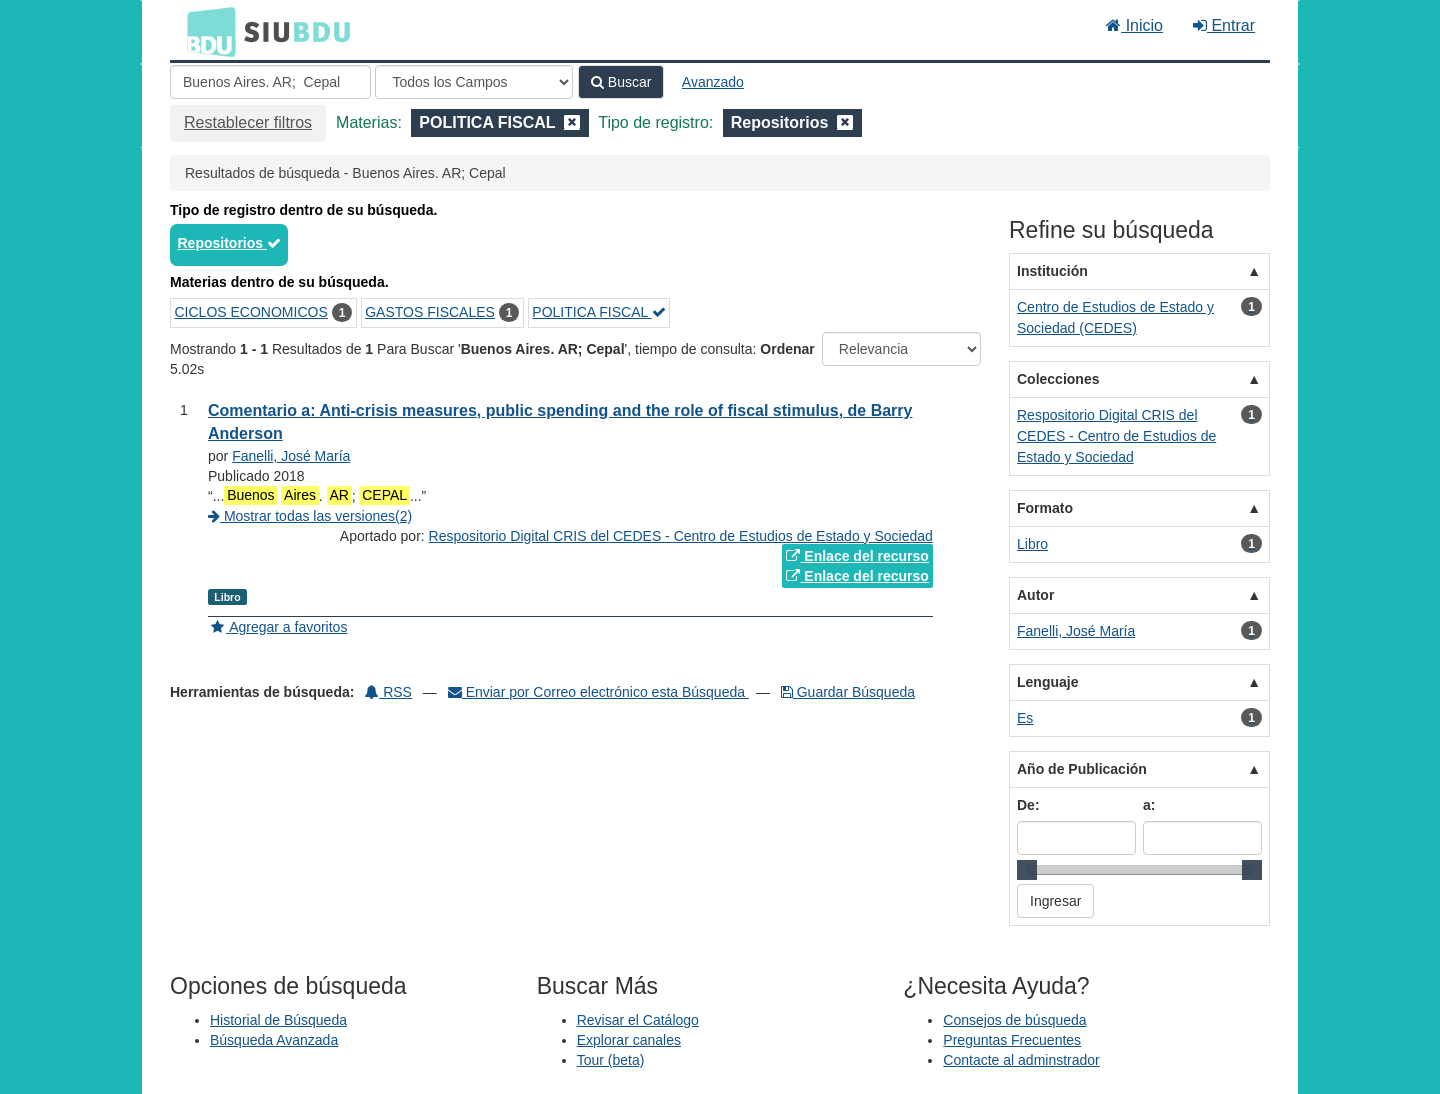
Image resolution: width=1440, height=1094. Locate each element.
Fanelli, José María (291, 456)
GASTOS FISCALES (430, 312)
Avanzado (713, 82)
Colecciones (1058, 379)
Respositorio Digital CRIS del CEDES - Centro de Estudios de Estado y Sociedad (681, 536)
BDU (206, 31)
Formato (1045, 508)
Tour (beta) (611, 1060)
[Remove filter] (572, 122)
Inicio (1134, 25)
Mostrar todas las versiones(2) (310, 516)
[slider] (1027, 870)
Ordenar (787, 349)
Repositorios (229, 243)
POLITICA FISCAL (598, 312)
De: (1028, 805)
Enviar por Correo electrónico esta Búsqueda (598, 692)
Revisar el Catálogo (638, 1020)
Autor (1035, 595)
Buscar (621, 82)
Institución (1052, 271)
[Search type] (474, 82)
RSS (388, 692)
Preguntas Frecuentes (1012, 1040)
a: (1149, 805)
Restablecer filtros (248, 122)
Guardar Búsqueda (848, 692)
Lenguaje (1047, 682)
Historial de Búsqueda (278, 1020)
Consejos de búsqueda (1014, 1020)
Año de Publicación (1082, 769)
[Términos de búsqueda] (270, 82)
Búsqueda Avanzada (274, 1040)
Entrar (1224, 25)
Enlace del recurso (857, 556)
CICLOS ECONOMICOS (251, 312)
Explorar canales (629, 1040)
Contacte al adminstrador (1021, 1060)
